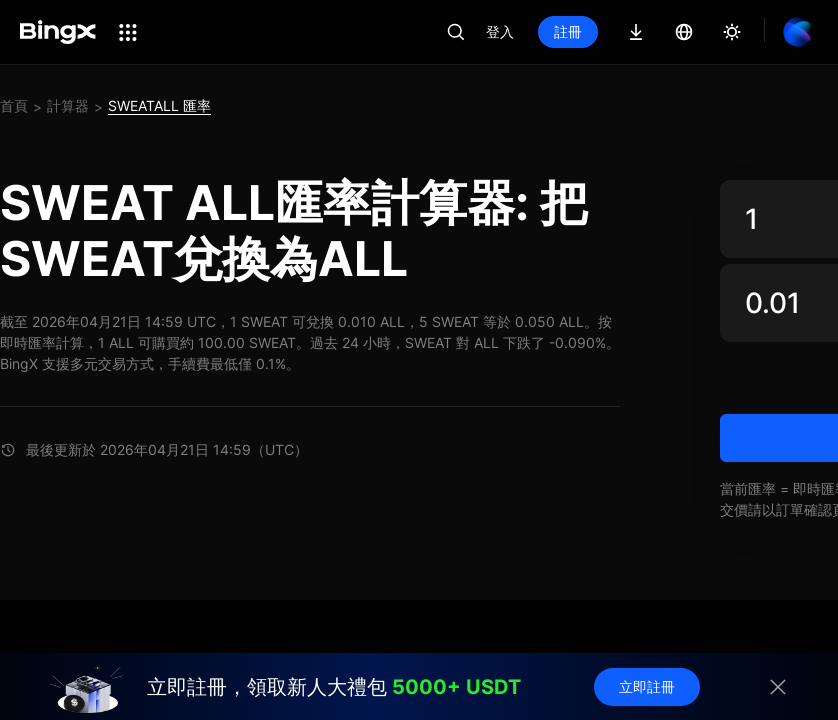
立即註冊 (647, 686)
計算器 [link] (68, 105)
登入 (500, 31)
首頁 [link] (14, 105)
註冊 (568, 31)
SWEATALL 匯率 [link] (159, 105)
